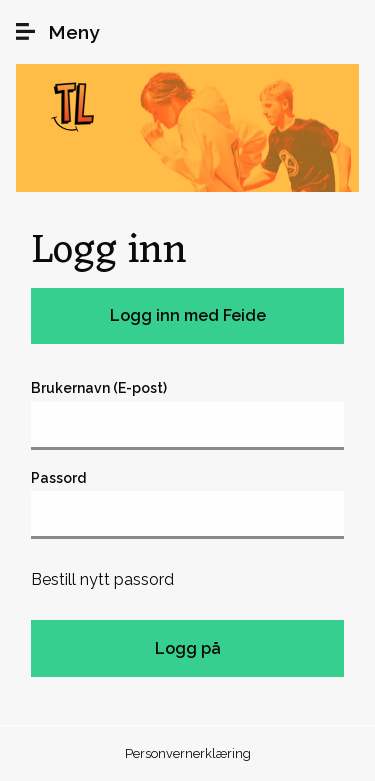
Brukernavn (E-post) (99, 388)
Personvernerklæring (188, 753)
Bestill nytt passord (102, 579)
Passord (58, 478)
